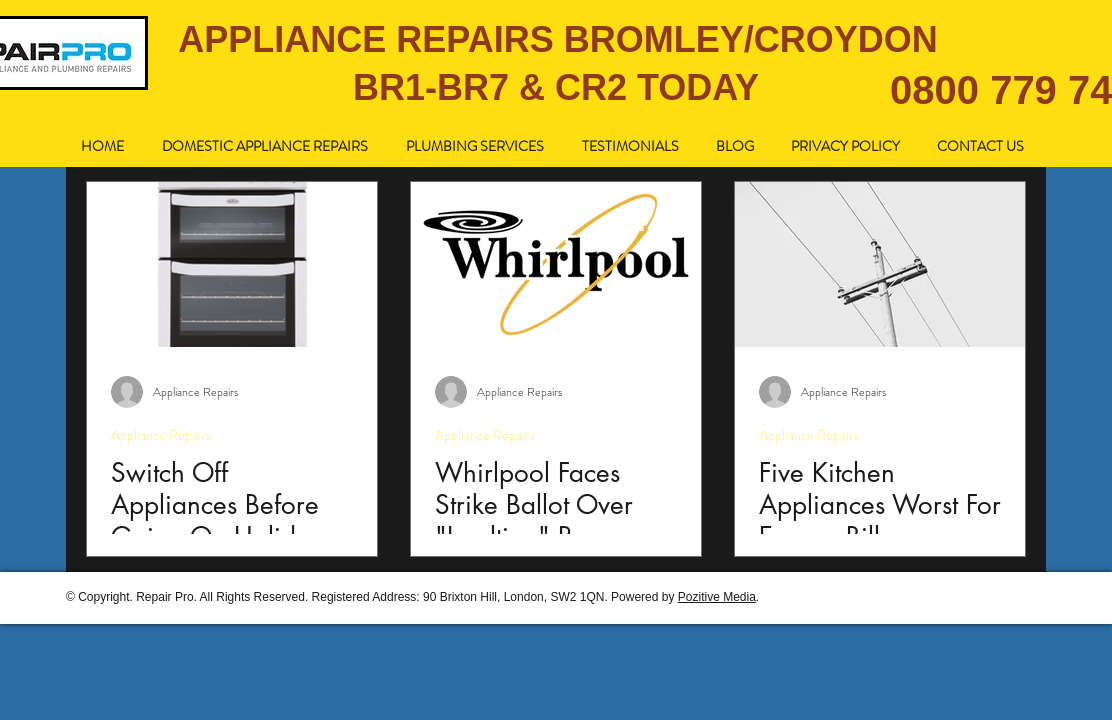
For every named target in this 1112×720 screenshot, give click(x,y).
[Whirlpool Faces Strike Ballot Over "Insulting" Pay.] (556, 264)
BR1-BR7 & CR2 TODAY (556, 87)
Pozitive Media (717, 597)
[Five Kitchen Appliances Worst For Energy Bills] (880, 264)
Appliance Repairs (161, 435)
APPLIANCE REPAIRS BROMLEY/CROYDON (557, 39)
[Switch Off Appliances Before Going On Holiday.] (232, 264)
